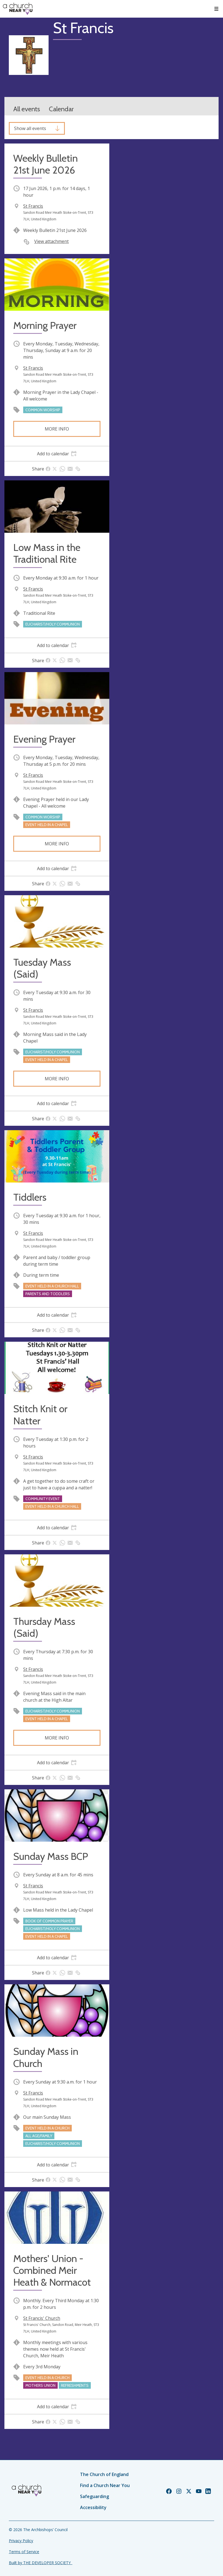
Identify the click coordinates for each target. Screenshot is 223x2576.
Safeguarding (94, 2496)
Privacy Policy (21, 2540)
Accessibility (93, 2507)
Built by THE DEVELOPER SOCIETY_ (40, 2562)
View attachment (51, 241)
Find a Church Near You (105, 2485)
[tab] (56, 454)
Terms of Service (24, 2551)
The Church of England (104, 2474)
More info (57, 429)
